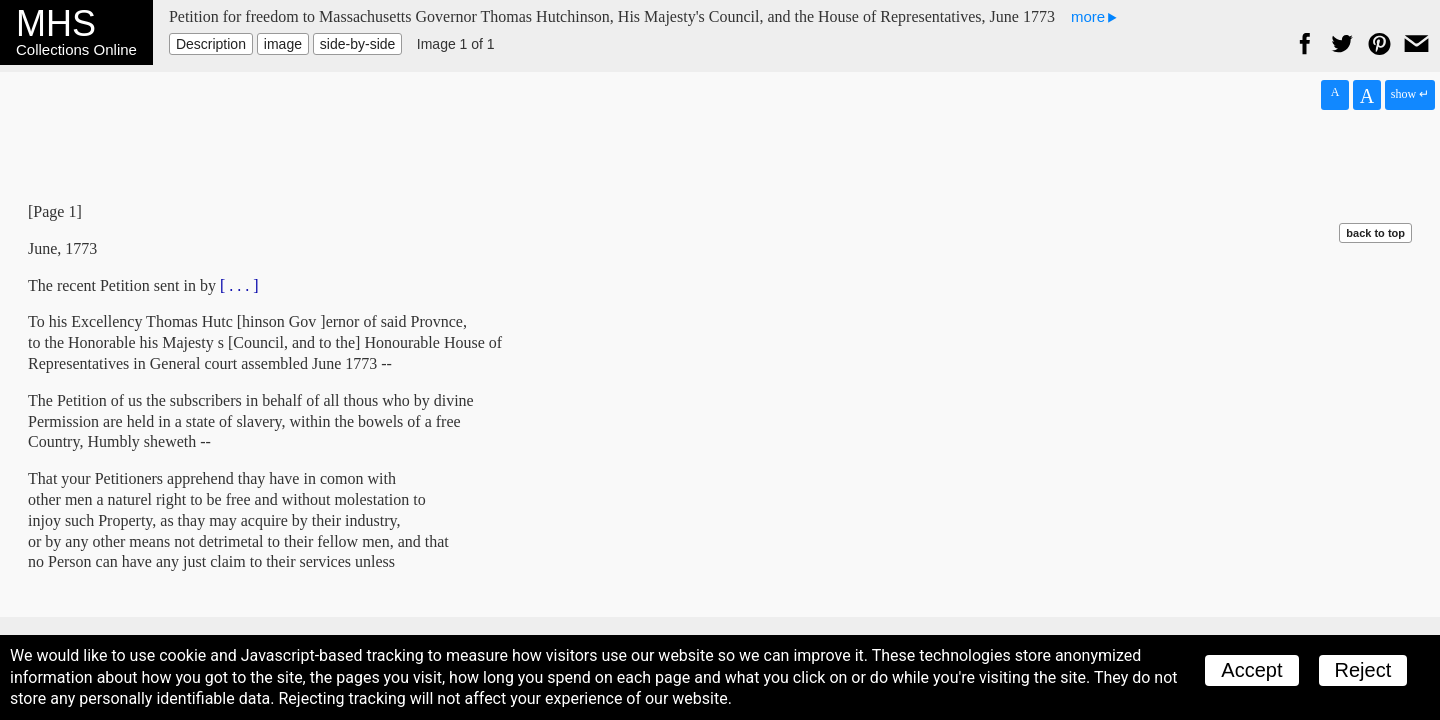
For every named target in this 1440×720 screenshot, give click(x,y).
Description (211, 44)
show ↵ (1410, 94)
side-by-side (357, 44)
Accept (1251, 670)
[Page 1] (55, 211)
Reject (1363, 670)
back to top (1375, 233)
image (283, 44)
